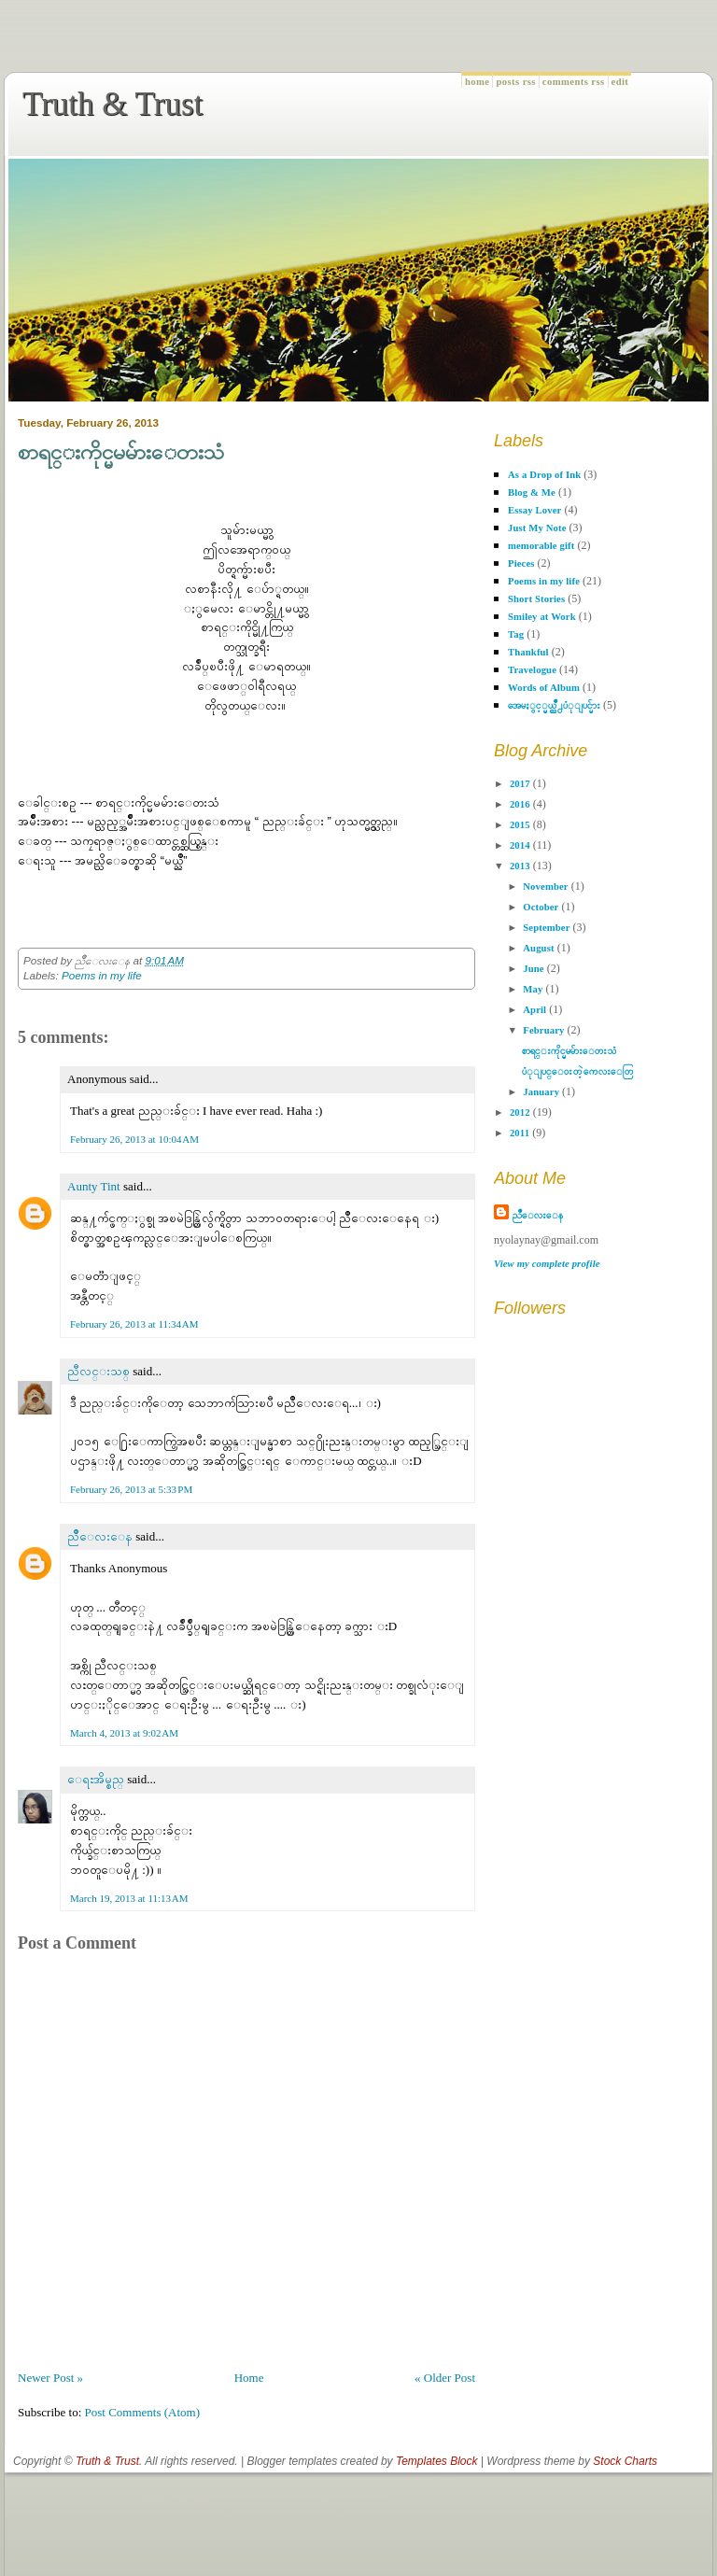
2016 (520, 804)
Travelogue (532, 670)
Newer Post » (50, 2378)
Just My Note (537, 528)
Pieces (521, 563)
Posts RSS (515, 82)
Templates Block (437, 2461)
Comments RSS (573, 82)
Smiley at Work (542, 617)
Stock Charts (625, 2461)
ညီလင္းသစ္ (98, 1371)
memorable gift (541, 546)
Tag (516, 634)
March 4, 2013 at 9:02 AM (124, 1732)
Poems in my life (102, 975)
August (538, 948)
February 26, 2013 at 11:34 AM (134, 1324)
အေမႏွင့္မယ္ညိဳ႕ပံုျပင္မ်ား (554, 705)
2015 (520, 825)
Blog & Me (531, 492)
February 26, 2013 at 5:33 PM (131, 1489)
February (543, 1030)
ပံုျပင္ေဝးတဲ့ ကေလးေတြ (577, 1071)
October (540, 907)
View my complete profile (547, 1264)
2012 (520, 1112)
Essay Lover (534, 510)
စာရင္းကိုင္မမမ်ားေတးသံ (121, 452)
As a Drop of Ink (544, 475)
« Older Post (445, 2378)
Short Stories (536, 599)
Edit (620, 82)
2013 (520, 866)
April (534, 1010)
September (546, 927)
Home (477, 82)
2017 (520, 784)
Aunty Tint (93, 1186)
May (532, 989)
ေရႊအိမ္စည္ (95, 1779)
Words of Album (544, 688)
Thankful (528, 652)
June (533, 969)
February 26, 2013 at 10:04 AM (134, 1139)
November (545, 886)
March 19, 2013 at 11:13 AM (129, 1898)
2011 (519, 1133)
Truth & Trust (112, 104)
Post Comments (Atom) (143, 2412)
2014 (520, 845)
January (541, 1092)
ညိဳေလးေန (100, 1536)
